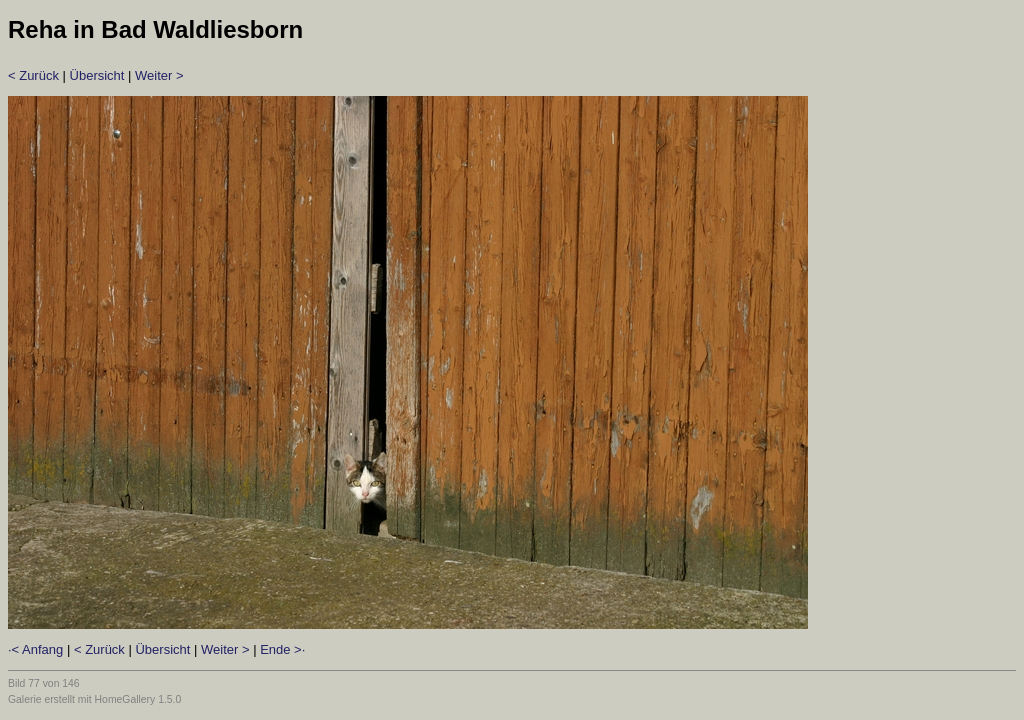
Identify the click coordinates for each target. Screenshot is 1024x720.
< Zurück (33, 75)
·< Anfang (35, 649)
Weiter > (159, 75)
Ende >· (282, 649)
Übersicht (97, 75)
